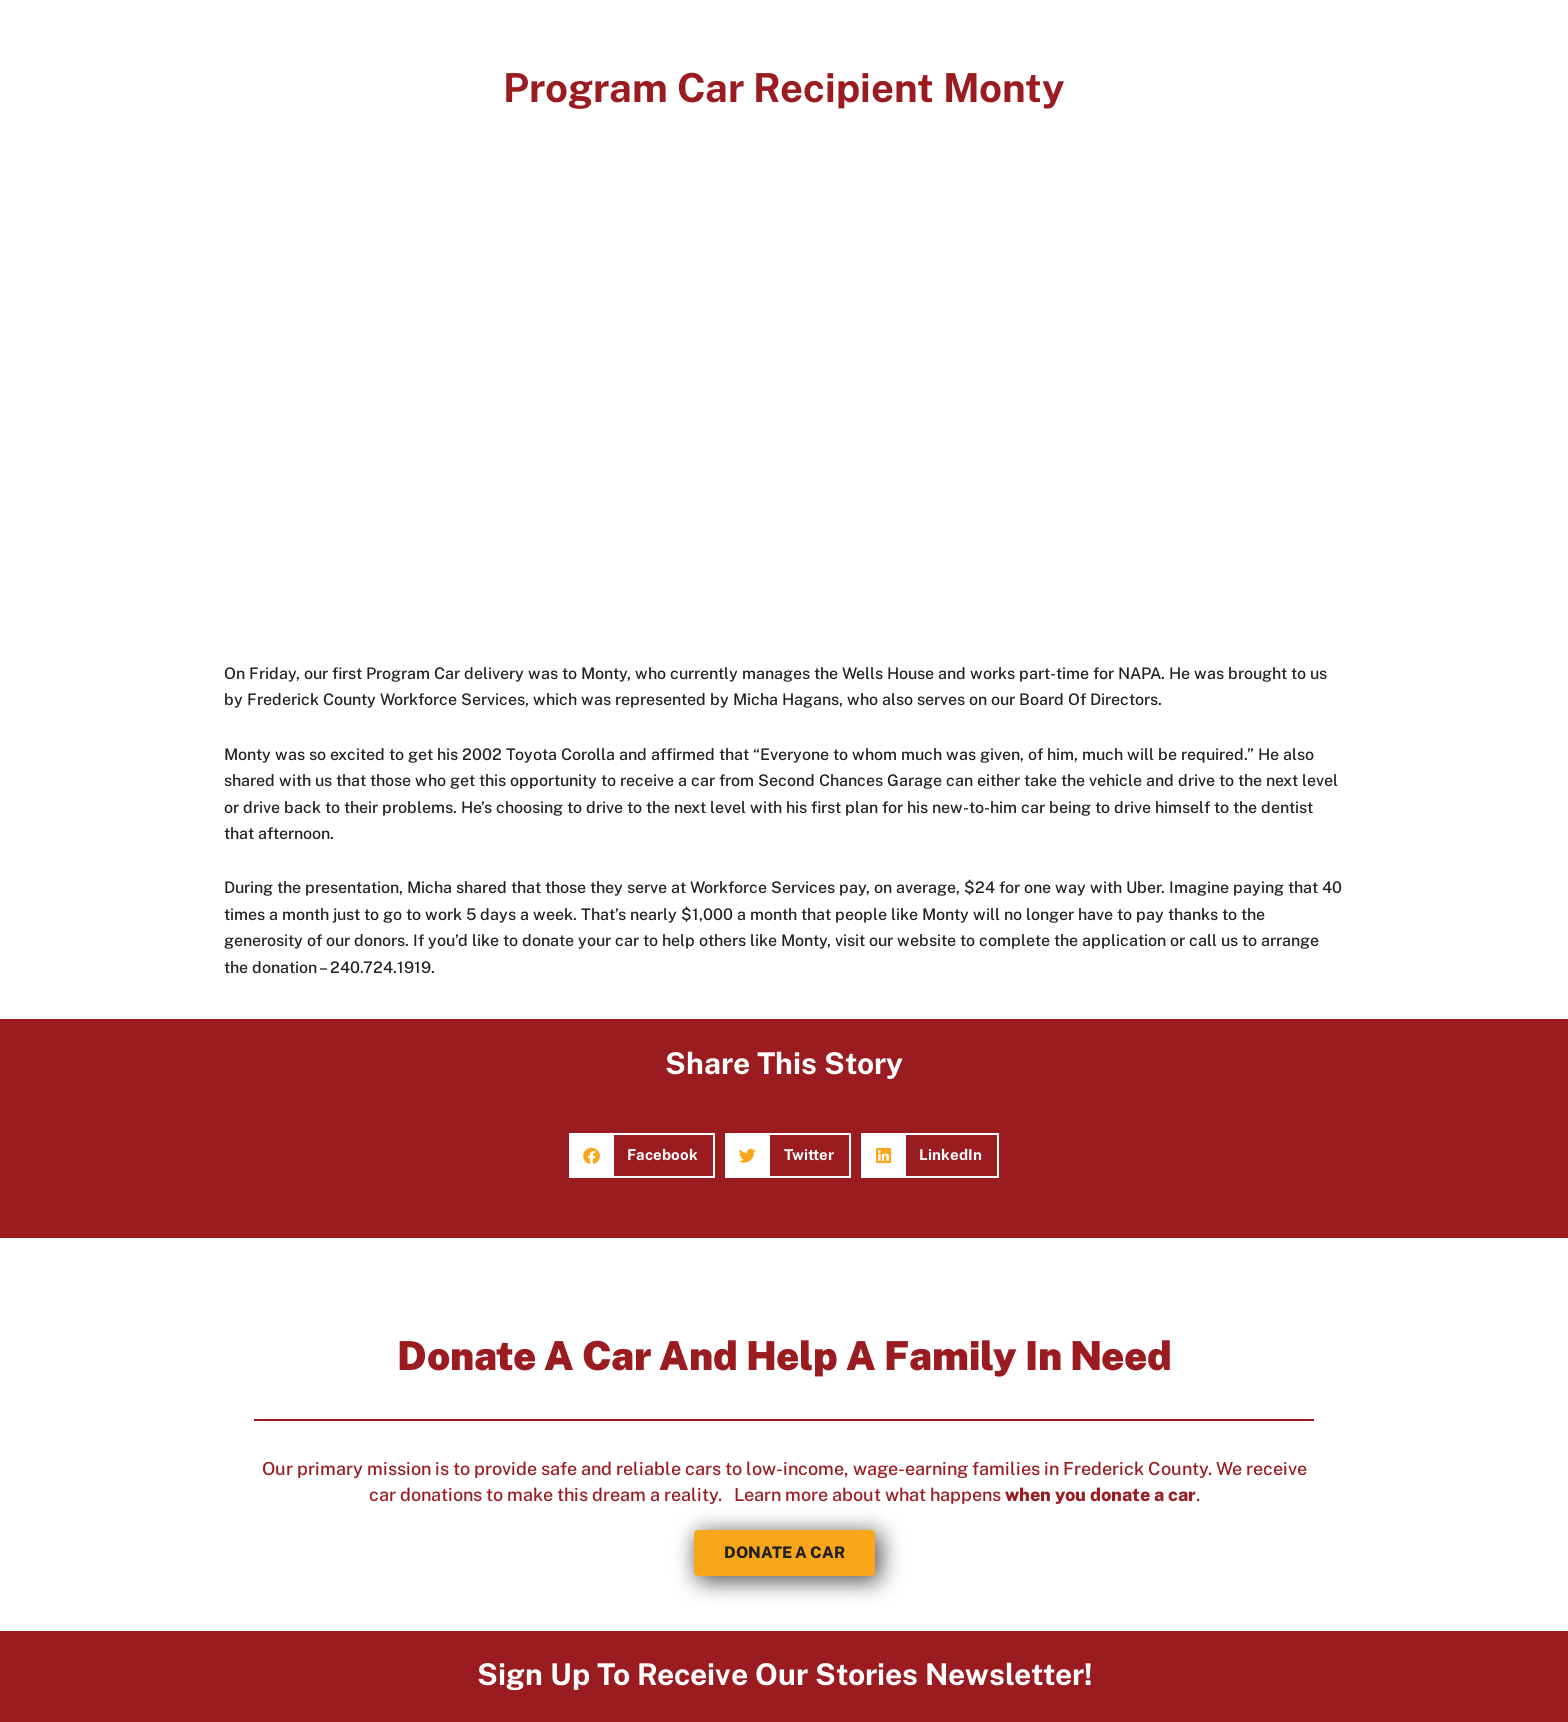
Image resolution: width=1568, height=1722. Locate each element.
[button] (642, 1155)
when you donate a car (1100, 1494)
